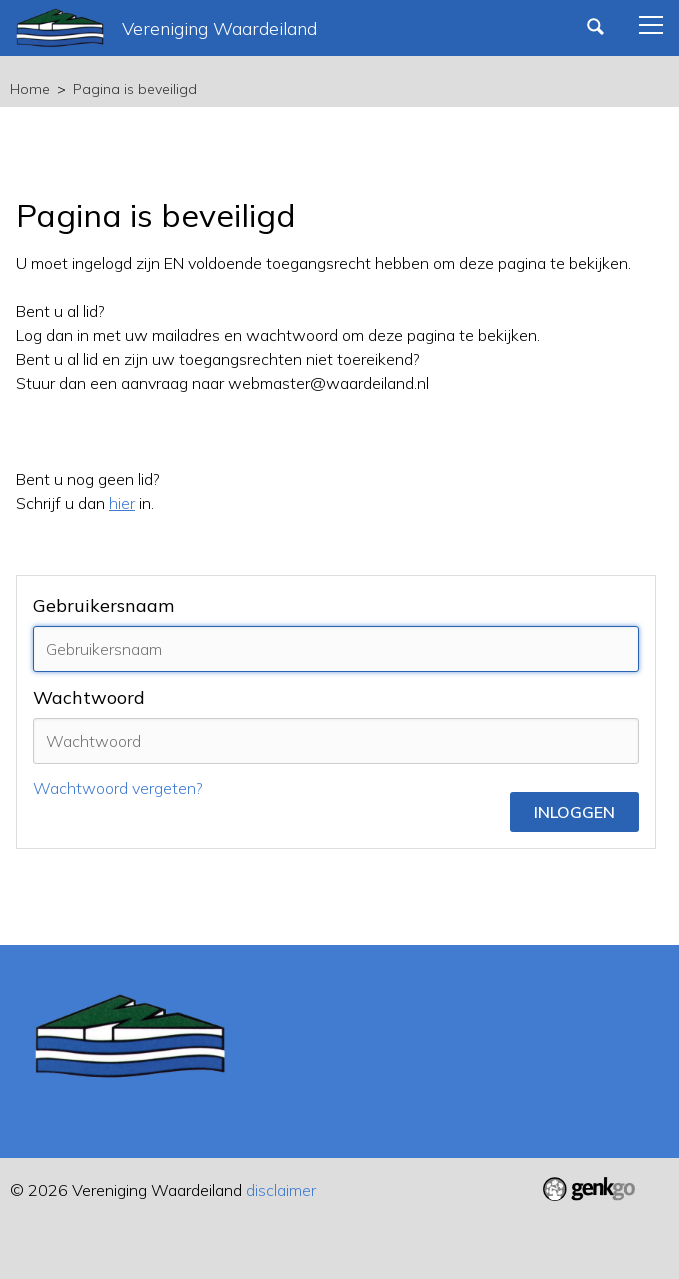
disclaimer (281, 1190)
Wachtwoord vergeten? (118, 788)
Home (30, 89)
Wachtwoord (89, 697)
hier (122, 503)
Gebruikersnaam (103, 605)
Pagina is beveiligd (135, 89)
